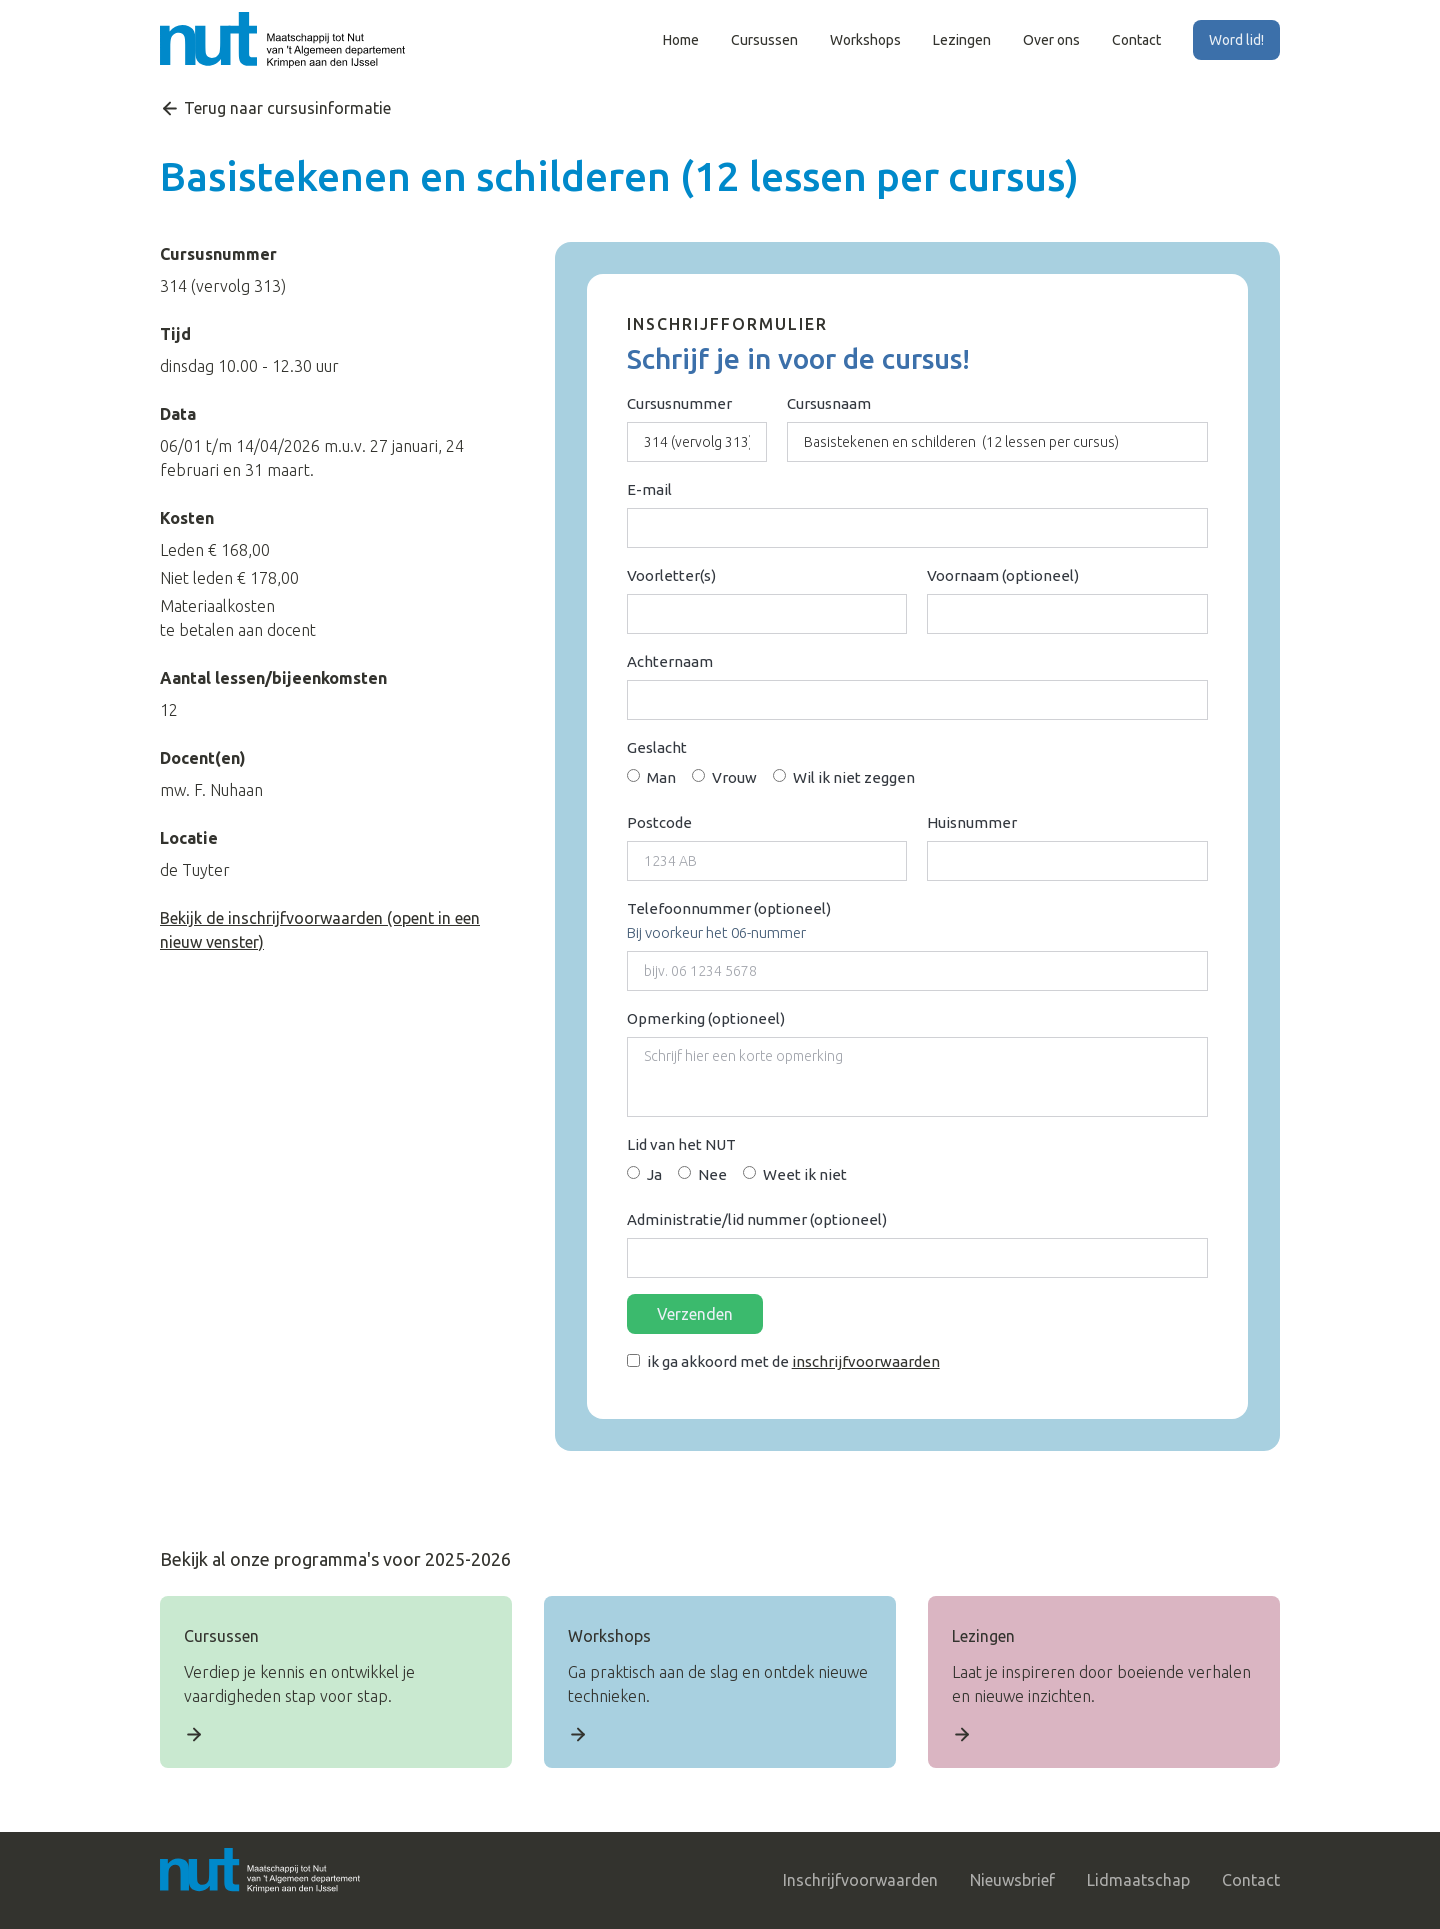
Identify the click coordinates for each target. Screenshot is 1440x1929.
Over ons (1051, 40)
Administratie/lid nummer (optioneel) (757, 1219)
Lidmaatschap (1138, 1880)
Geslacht (657, 747)
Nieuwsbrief (1012, 1880)
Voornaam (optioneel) (1003, 575)
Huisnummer (972, 822)
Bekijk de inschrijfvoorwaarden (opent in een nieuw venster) (320, 930)
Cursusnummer (679, 403)
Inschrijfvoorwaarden (860, 1880)
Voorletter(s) (671, 575)
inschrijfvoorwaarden (866, 1361)
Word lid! (1236, 40)
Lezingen (962, 40)
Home (681, 40)
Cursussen (764, 40)
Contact (1136, 40)
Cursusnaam (829, 403)
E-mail (649, 489)
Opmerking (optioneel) (706, 1018)
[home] (282, 40)
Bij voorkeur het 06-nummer (716, 932)
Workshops (865, 40)
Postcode (659, 822)
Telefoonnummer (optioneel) (729, 908)
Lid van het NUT (681, 1144)
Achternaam (670, 661)
